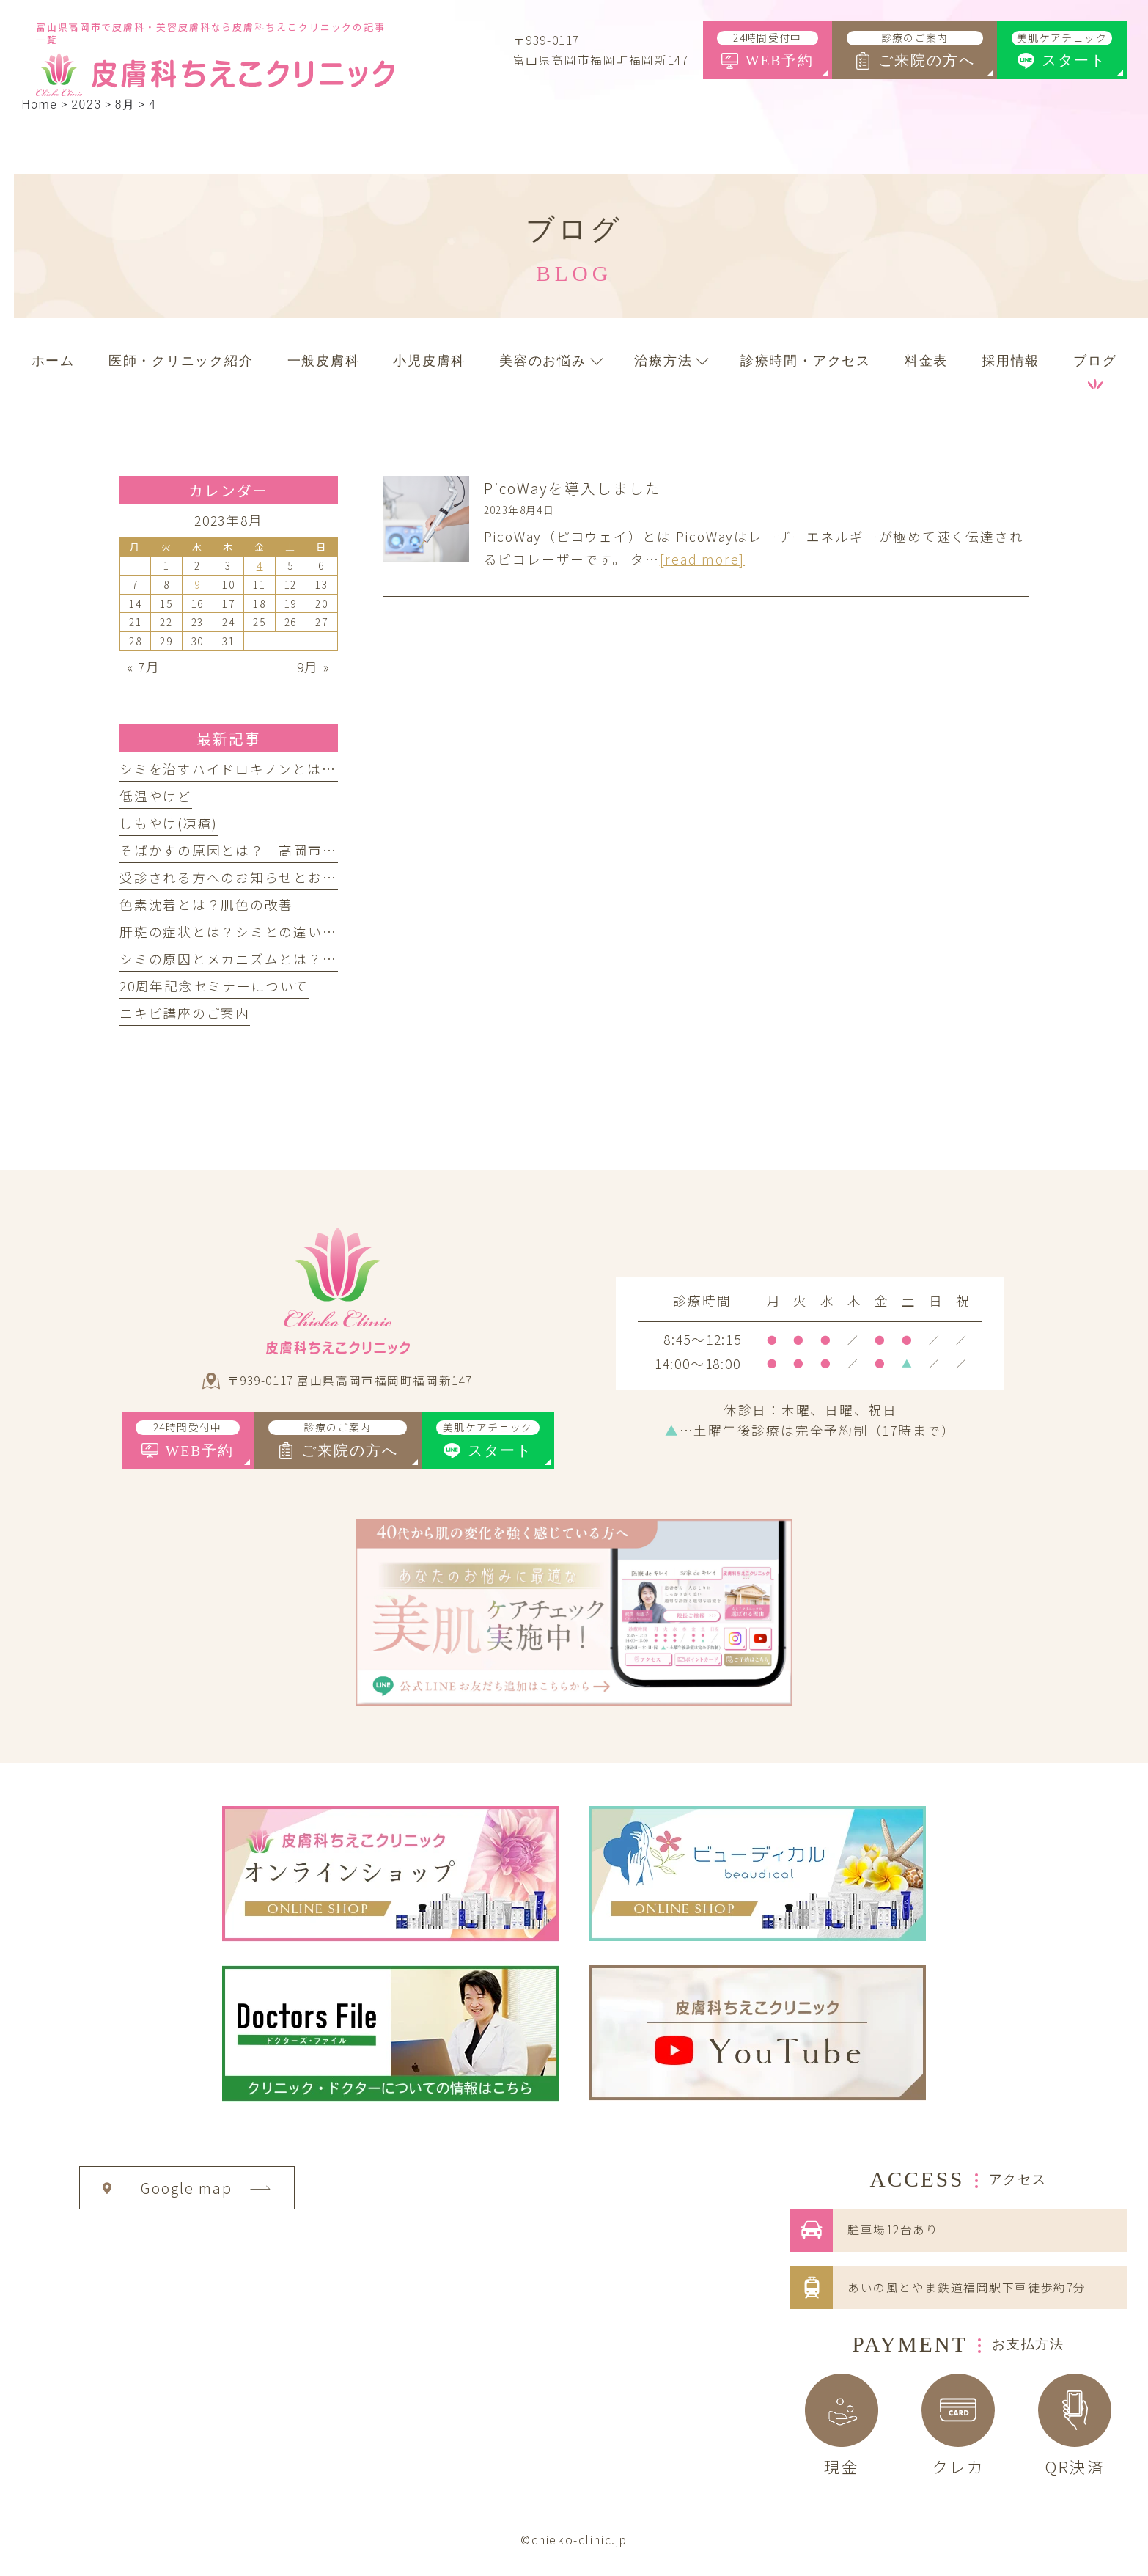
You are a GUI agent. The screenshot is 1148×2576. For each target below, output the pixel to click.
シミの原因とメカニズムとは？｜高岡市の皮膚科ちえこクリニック (336, 959)
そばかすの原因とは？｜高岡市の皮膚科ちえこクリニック (307, 850)
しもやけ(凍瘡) (168, 823)
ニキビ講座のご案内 (184, 1013)
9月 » (314, 667)
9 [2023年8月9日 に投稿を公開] (197, 584)
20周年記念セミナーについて (214, 986)
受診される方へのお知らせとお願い (235, 877)
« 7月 (144, 667)
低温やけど (155, 796)
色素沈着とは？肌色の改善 (206, 904)
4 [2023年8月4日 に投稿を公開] (260, 565)
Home (39, 104)
